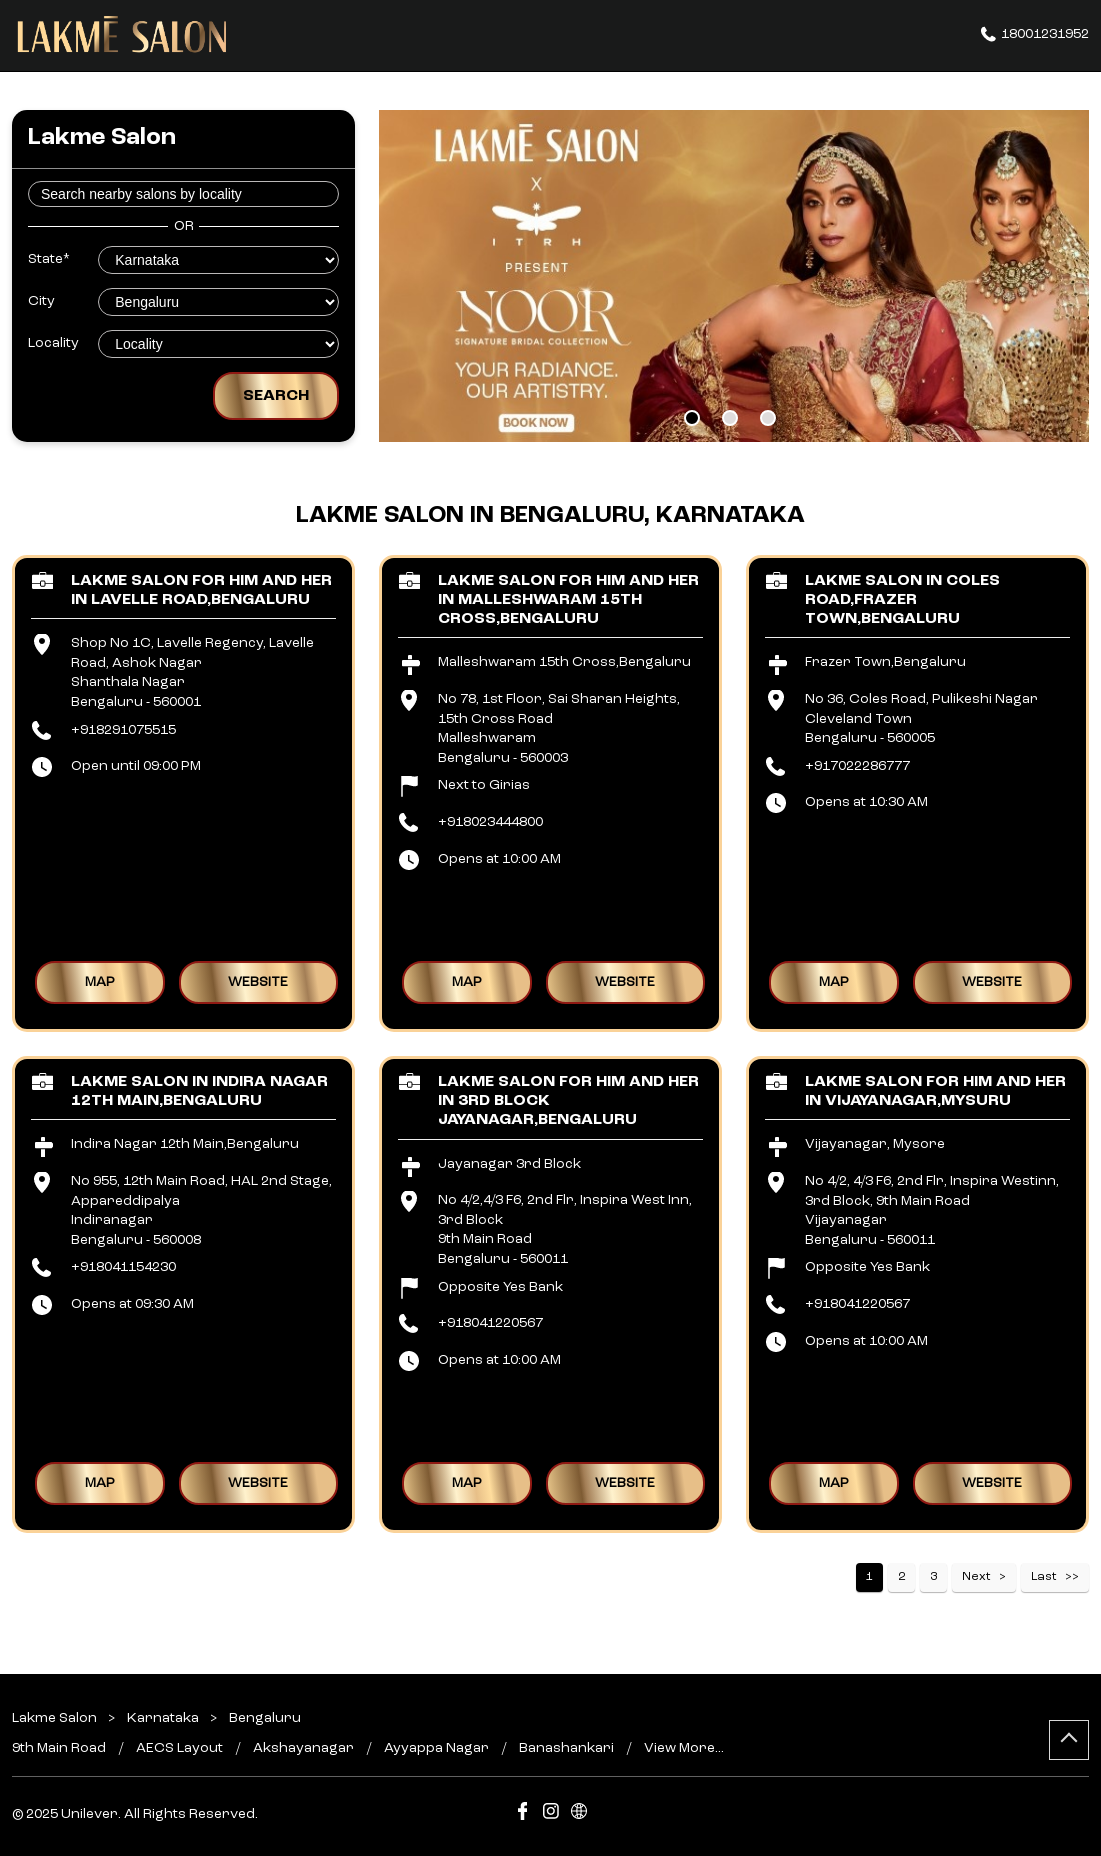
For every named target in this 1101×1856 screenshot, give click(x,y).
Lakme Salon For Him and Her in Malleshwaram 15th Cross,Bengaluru (568, 600)
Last (1044, 1577)
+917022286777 (857, 766)
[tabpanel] (734, 276)
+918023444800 (490, 822)
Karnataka (163, 1718)
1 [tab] (692, 418)
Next (976, 1577)
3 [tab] (768, 418)
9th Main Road (59, 1748)
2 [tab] (730, 418)
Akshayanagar (303, 1748)
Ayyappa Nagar (436, 1748)
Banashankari (566, 1748)
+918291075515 (123, 730)
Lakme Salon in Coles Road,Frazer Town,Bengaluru (902, 600)
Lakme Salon (56, 1718)
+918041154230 (123, 1267)
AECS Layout (179, 1748)
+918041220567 (490, 1323)
